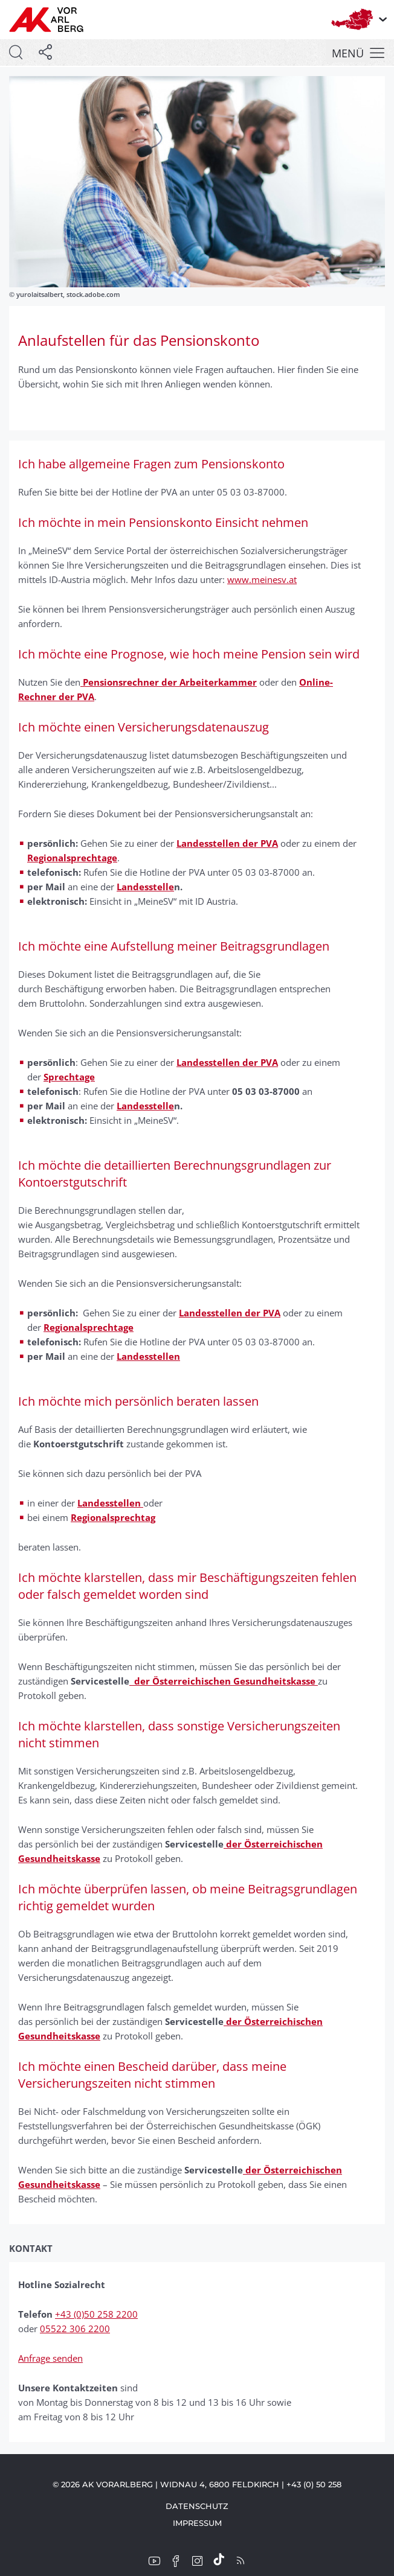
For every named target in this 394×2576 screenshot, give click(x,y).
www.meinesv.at (262, 579)
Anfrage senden (50, 2358)
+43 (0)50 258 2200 (96, 2314)
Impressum (197, 2523)
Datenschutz (197, 2506)
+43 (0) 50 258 (313, 2484)
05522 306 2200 (75, 2329)
